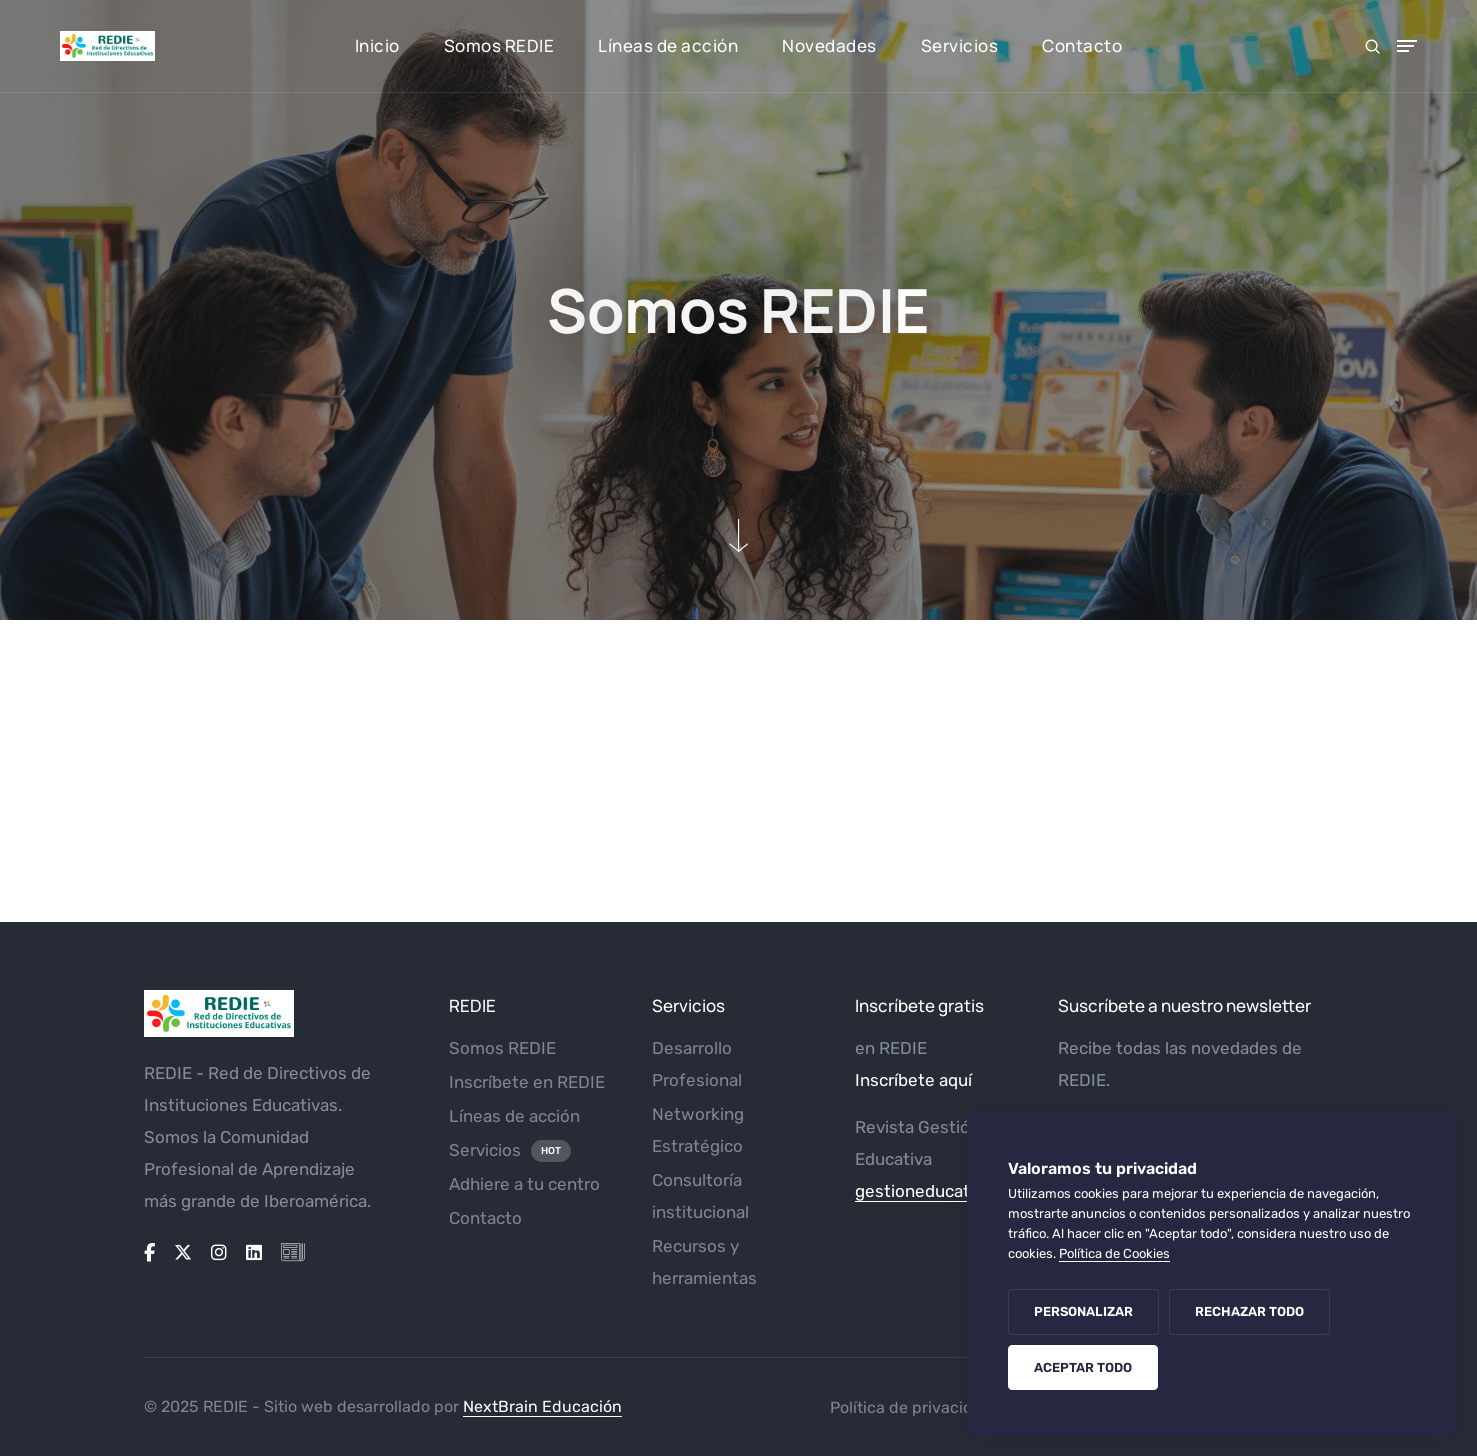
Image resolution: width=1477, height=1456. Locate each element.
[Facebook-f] (149, 1253)
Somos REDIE (499, 45)
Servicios (960, 45)
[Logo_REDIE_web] (281, 1013)
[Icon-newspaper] (293, 1253)
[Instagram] (219, 1253)
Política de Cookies (1114, 1253)
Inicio (377, 45)
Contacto (1082, 45)
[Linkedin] (254, 1253)
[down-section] (739, 535)
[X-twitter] (183, 1253)
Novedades (829, 45)
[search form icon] (1372, 46)
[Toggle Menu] (1407, 46)
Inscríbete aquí (913, 1080)
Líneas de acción (668, 45)
